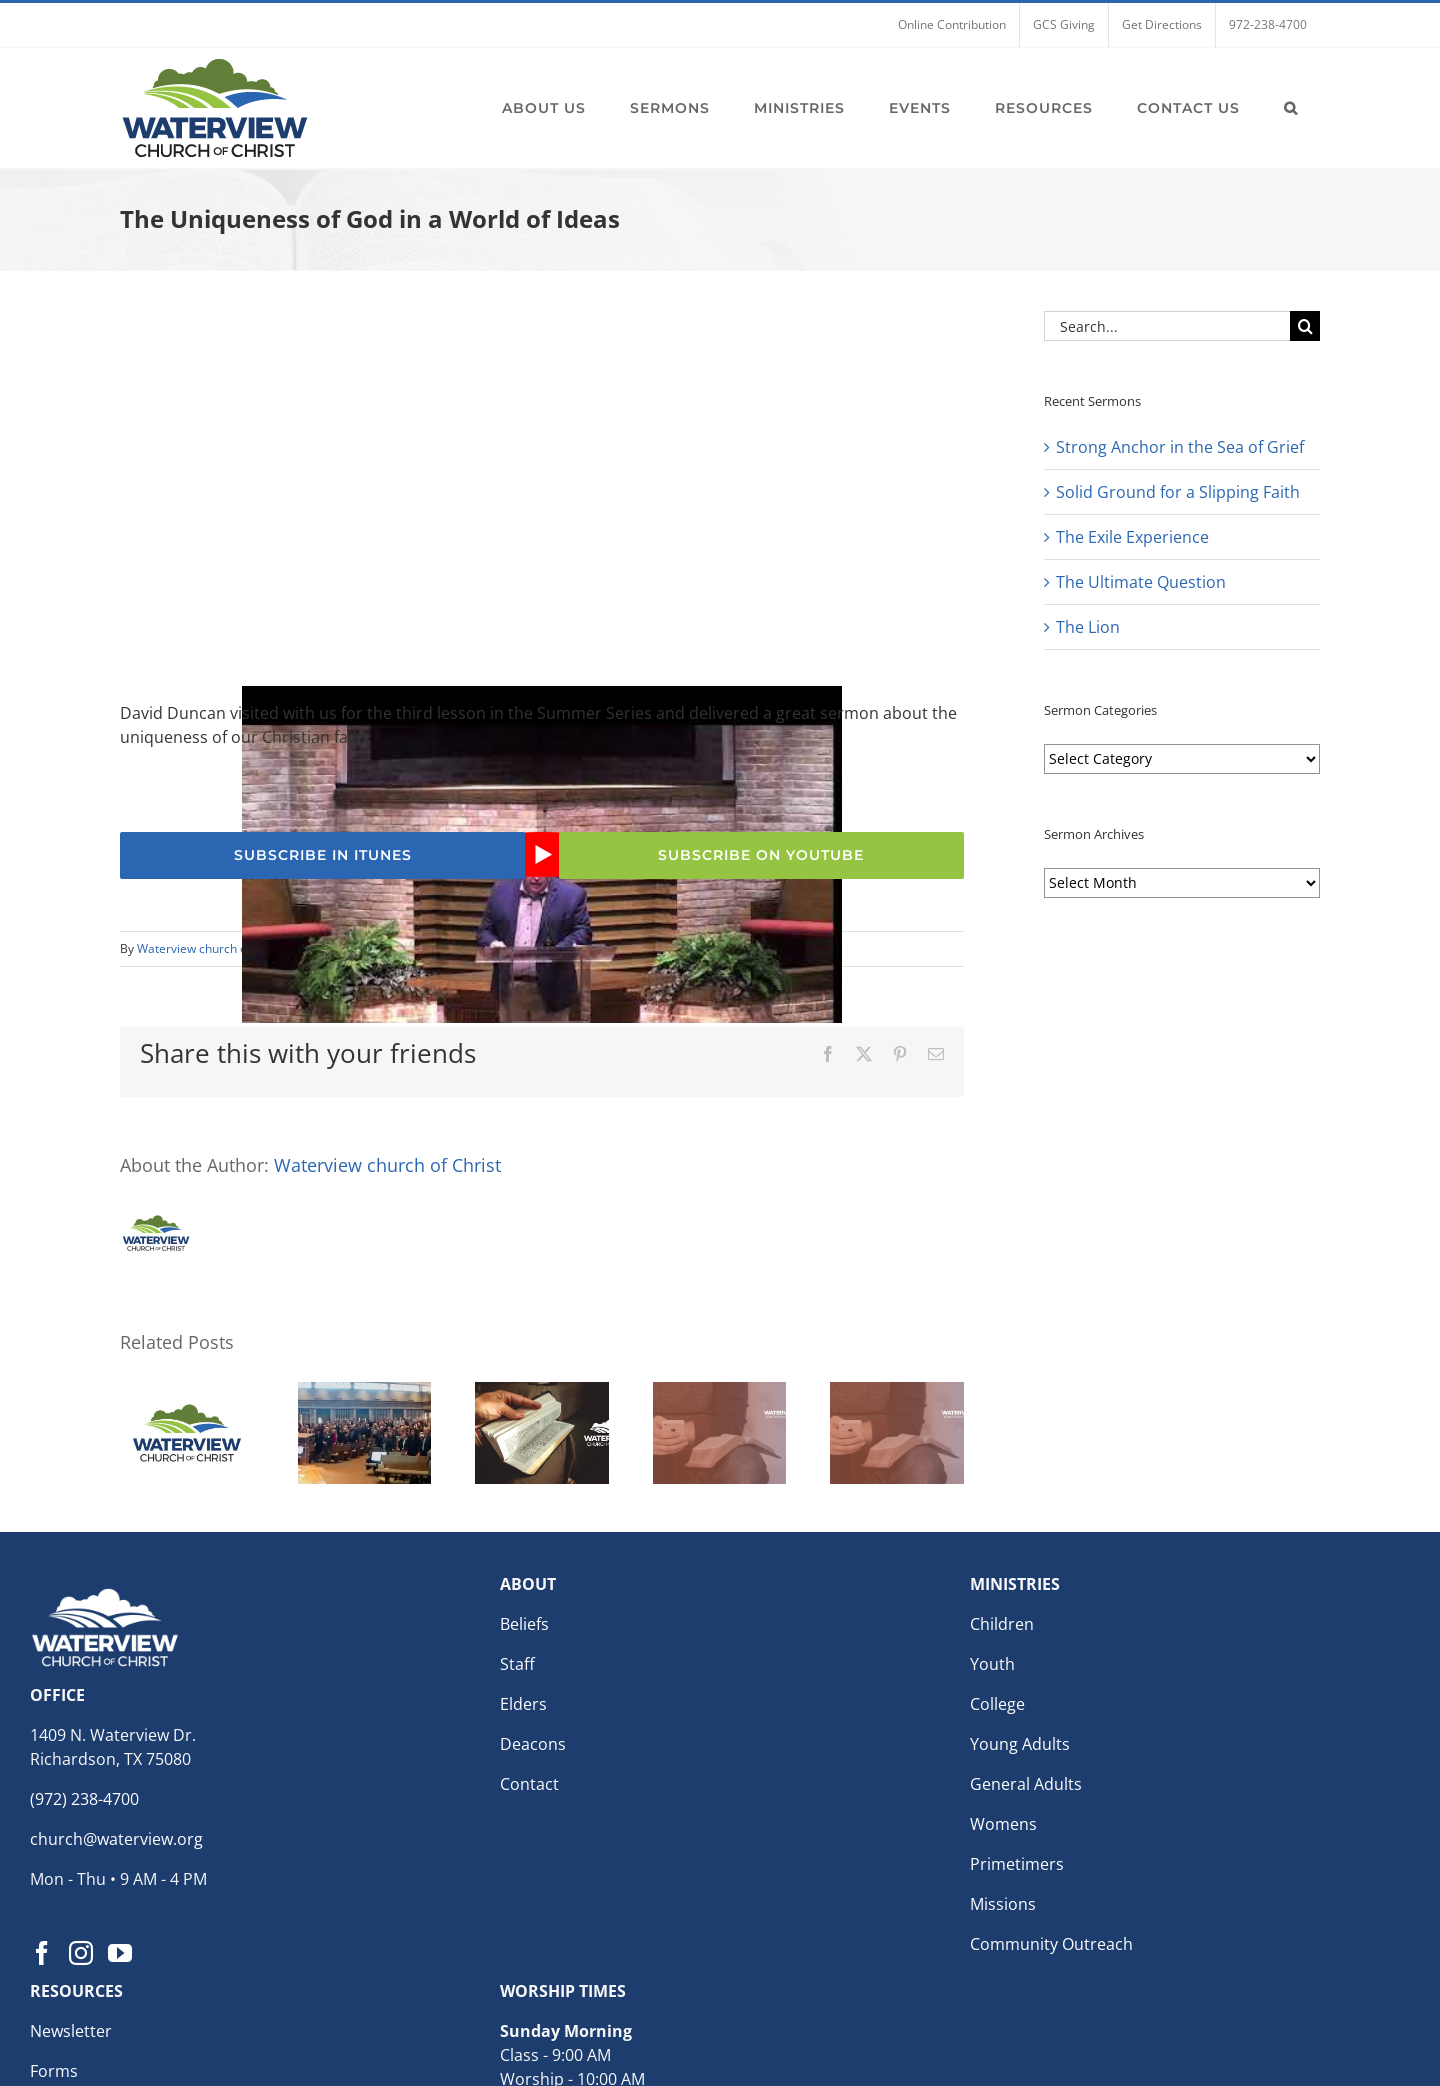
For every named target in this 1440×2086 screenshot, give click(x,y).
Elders (523, 1704)
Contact (529, 1784)
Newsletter (71, 2031)
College (997, 1704)
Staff (517, 1664)
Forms (54, 2071)
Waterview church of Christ (212, 948)
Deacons (533, 1744)
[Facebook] (42, 1953)
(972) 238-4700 (84, 1799)
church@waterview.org (116, 1839)
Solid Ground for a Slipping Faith (1178, 492)
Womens (1003, 1824)
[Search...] (1167, 326)
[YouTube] (120, 1953)
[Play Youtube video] (542, 854)
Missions (1003, 1904)
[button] (1291, 108)
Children (1002, 1624)
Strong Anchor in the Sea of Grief (1180, 447)
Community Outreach (1051, 1944)
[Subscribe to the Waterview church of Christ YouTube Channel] (761, 855)
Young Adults (1020, 1744)
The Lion (1088, 627)
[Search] (1305, 326)
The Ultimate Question (1141, 582)
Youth (992, 1664)
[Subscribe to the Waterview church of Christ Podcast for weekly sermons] (322, 855)
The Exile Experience (1132, 537)
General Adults (1026, 1784)
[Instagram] (81, 1953)
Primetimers (1017, 1864)
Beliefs (524, 1624)
